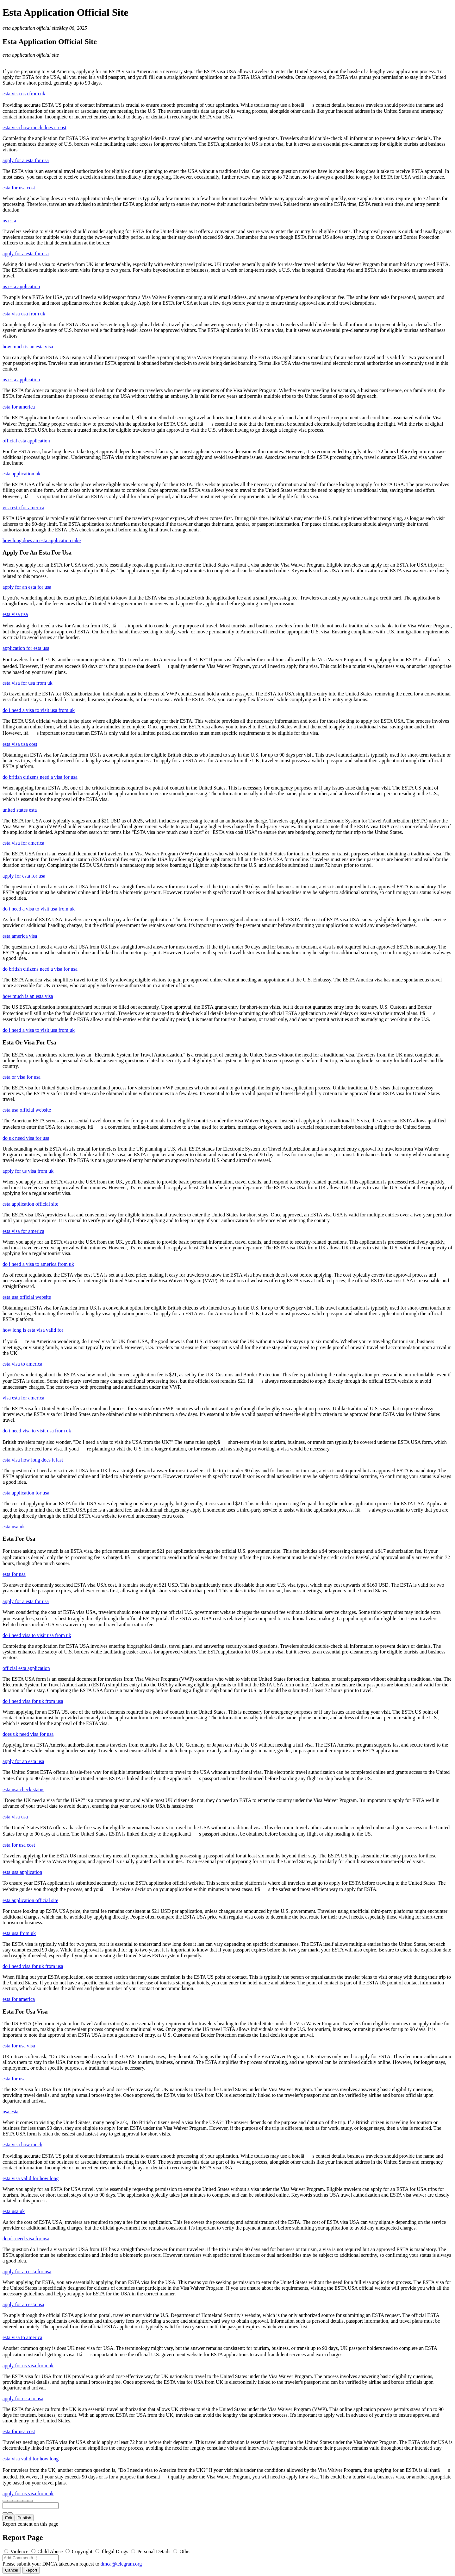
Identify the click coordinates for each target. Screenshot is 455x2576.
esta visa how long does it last (33, 1459)
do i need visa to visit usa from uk (37, 1430)
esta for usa (14, 1574)
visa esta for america (23, 507)
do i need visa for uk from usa (33, 1701)
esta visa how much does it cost (34, 127)
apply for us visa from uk (28, 1171)
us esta (9, 220)
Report (31, 2570)
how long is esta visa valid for (33, 1330)
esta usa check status (23, 1789)
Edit (8, 2518)
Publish (24, 2518)
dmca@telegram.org (121, 2563)
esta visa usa (15, 614)
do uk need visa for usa (26, 1138)
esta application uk (22, 473)
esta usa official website (27, 1110)
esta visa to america (22, 1364)
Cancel (11, 2570)
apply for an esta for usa (27, 587)
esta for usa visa (19, 2045)
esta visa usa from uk (24, 93)
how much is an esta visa (28, 346)
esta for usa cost (19, 187)
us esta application (21, 286)
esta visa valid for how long (31, 2178)
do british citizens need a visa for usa (40, 777)
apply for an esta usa (23, 1761)
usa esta (10, 2111)
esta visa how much (22, 2144)
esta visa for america (23, 843)
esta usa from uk (19, 1933)
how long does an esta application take (42, 540)
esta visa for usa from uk (28, 683)
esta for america (19, 406)
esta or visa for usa (22, 1077)
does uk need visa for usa (28, 1734)
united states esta (20, 810)
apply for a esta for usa (26, 160)
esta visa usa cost (20, 744)
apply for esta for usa (24, 876)
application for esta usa (26, 648)
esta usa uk (14, 1526)
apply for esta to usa (23, 2398)
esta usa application (22, 1872)
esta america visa (20, 936)
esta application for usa (26, 1492)
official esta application (26, 440)
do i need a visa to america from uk (38, 1264)
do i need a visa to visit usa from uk (39, 710)
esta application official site (31, 28)
